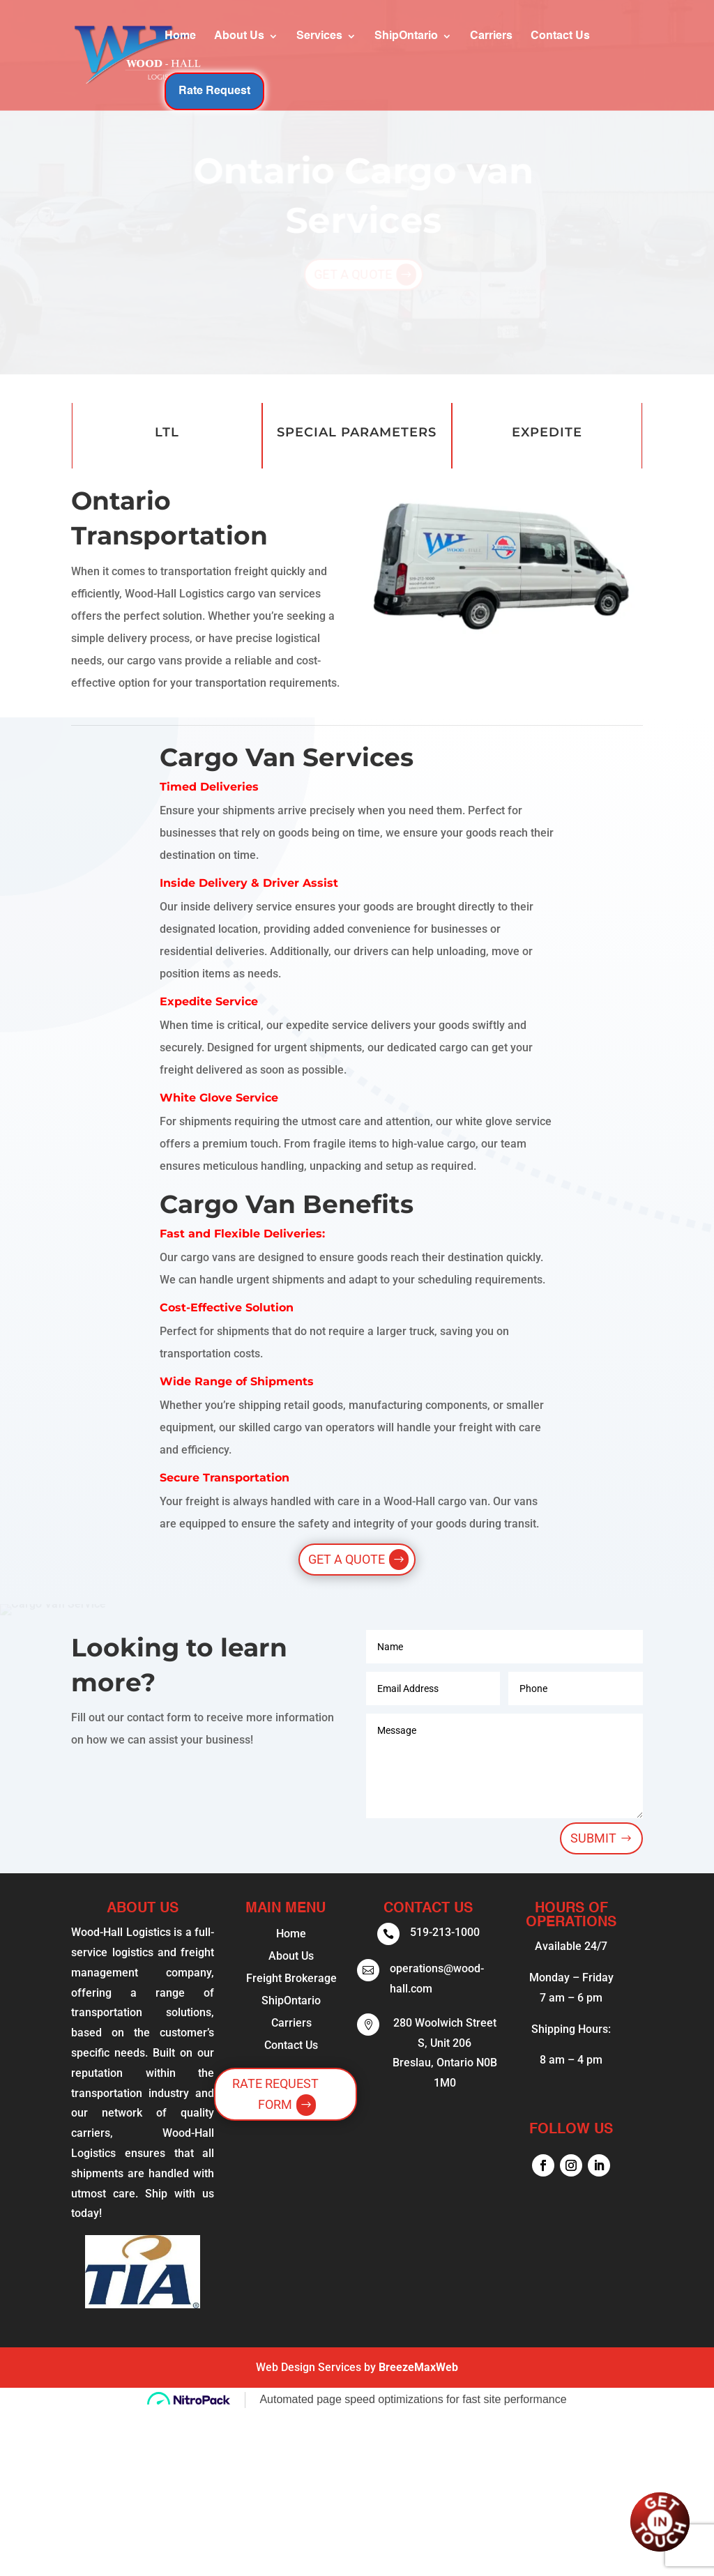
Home (115, 50)
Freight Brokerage (291, 1978)
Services (254, 50)
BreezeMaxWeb (418, 2367)
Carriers (426, 50)
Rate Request (593, 50)
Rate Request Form (275, 2094)
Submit (593, 1838)
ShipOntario (341, 50)
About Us (174, 50)
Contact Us (495, 50)
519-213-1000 (445, 1932)
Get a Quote (346, 1559)
